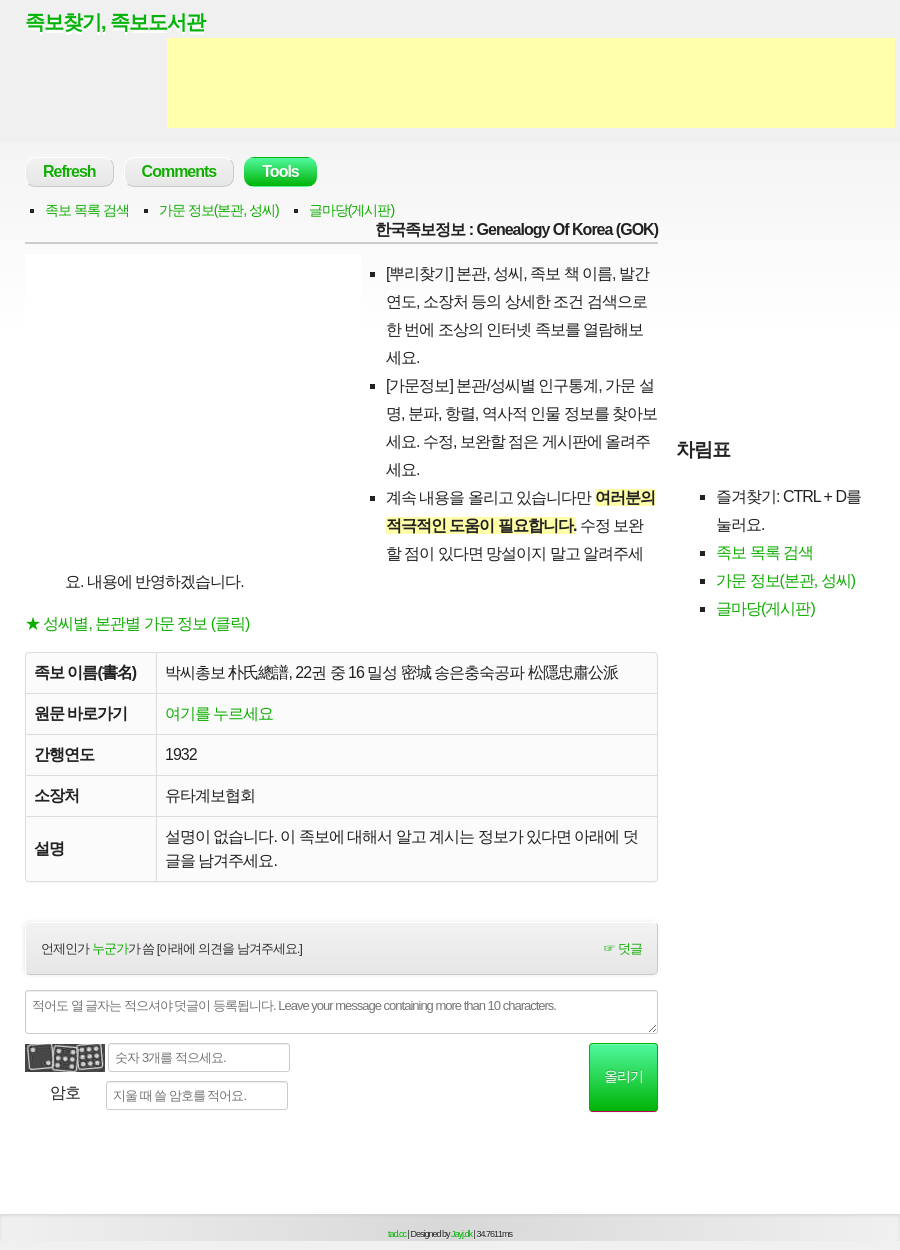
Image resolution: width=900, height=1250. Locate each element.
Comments (179, 171)
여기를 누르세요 (219, 713)
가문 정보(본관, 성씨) (219, 210)
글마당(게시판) (351, 210)
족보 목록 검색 (87, 210)
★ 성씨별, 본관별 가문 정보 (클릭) (137, 623)
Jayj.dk (461, 1234)
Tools (280, 171)
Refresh (69, 171)
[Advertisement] (531, 83)
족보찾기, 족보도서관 (115, 22)
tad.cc (397, 1234)
